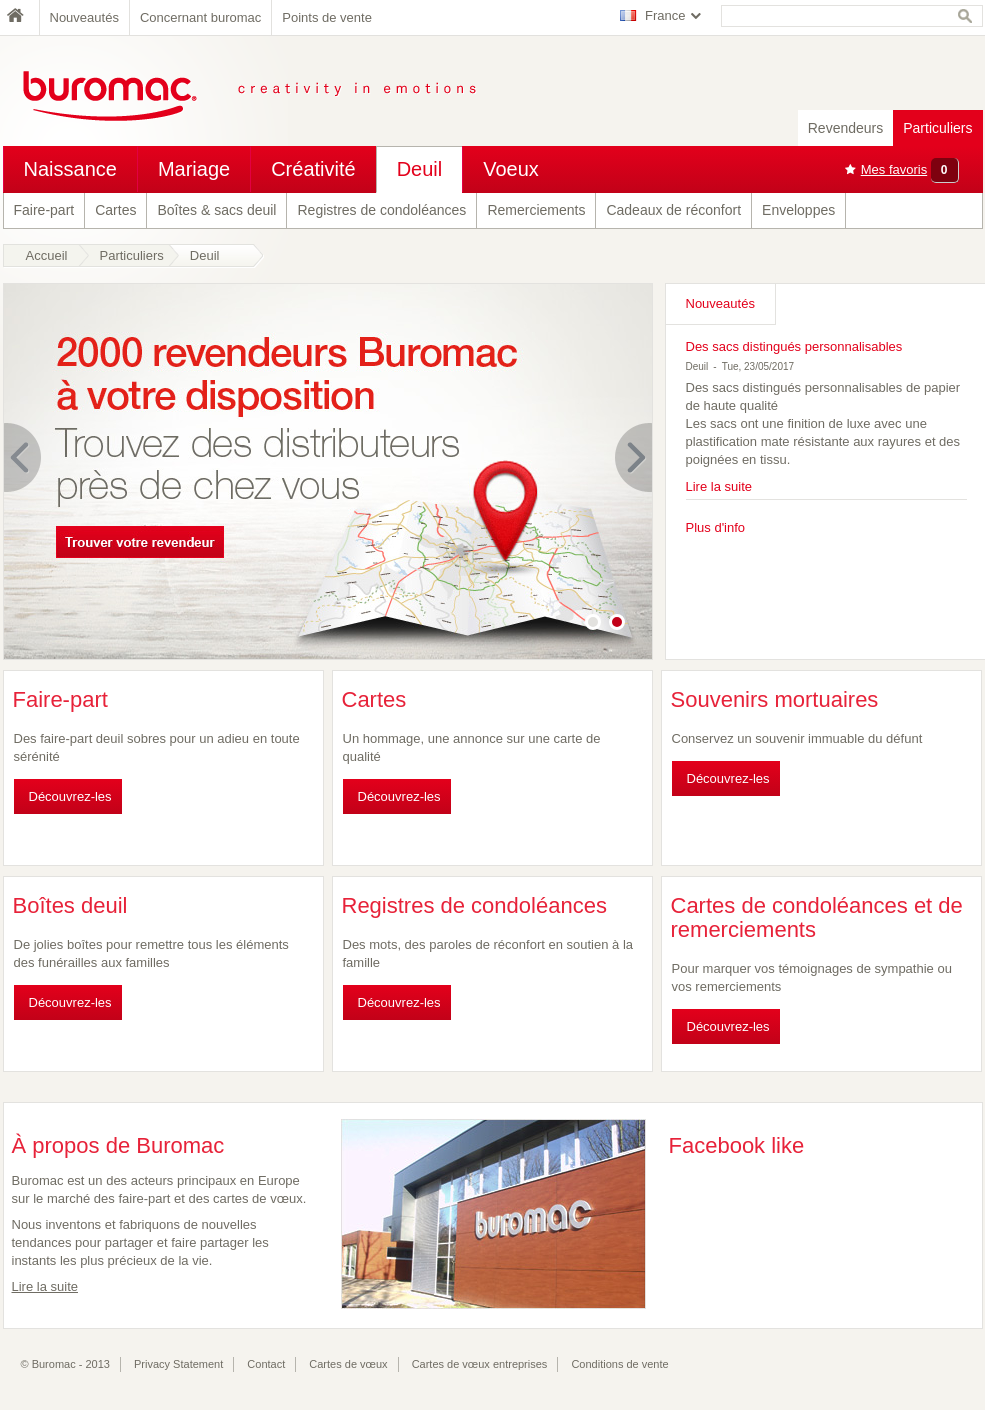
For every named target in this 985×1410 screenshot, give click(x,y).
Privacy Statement (178, 1364)
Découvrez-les (70, 796)
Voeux (511, 169)
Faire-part (44, 210)
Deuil (420, 169)
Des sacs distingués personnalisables (794, 346)
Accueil (47, 255)
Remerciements (536, 210)
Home (21, 17)
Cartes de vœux (348, 1364)
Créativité (313, 169)
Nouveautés (84, 17)
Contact (266, 1364)
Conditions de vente (619, 1364)
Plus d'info (716, 527)
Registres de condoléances (381, 210)
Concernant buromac (200, 17)
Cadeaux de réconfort (673, 210)
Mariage (194, 169)
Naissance (70, 169)
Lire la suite (719, 486)
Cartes (115, 210)
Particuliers (937, 128)
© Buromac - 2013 (65, 1364)
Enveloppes (798, 210)
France (665, 15)
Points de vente (327, 17)
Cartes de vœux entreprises (480, 1364)
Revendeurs (846, 128)
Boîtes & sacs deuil (216, 210)
